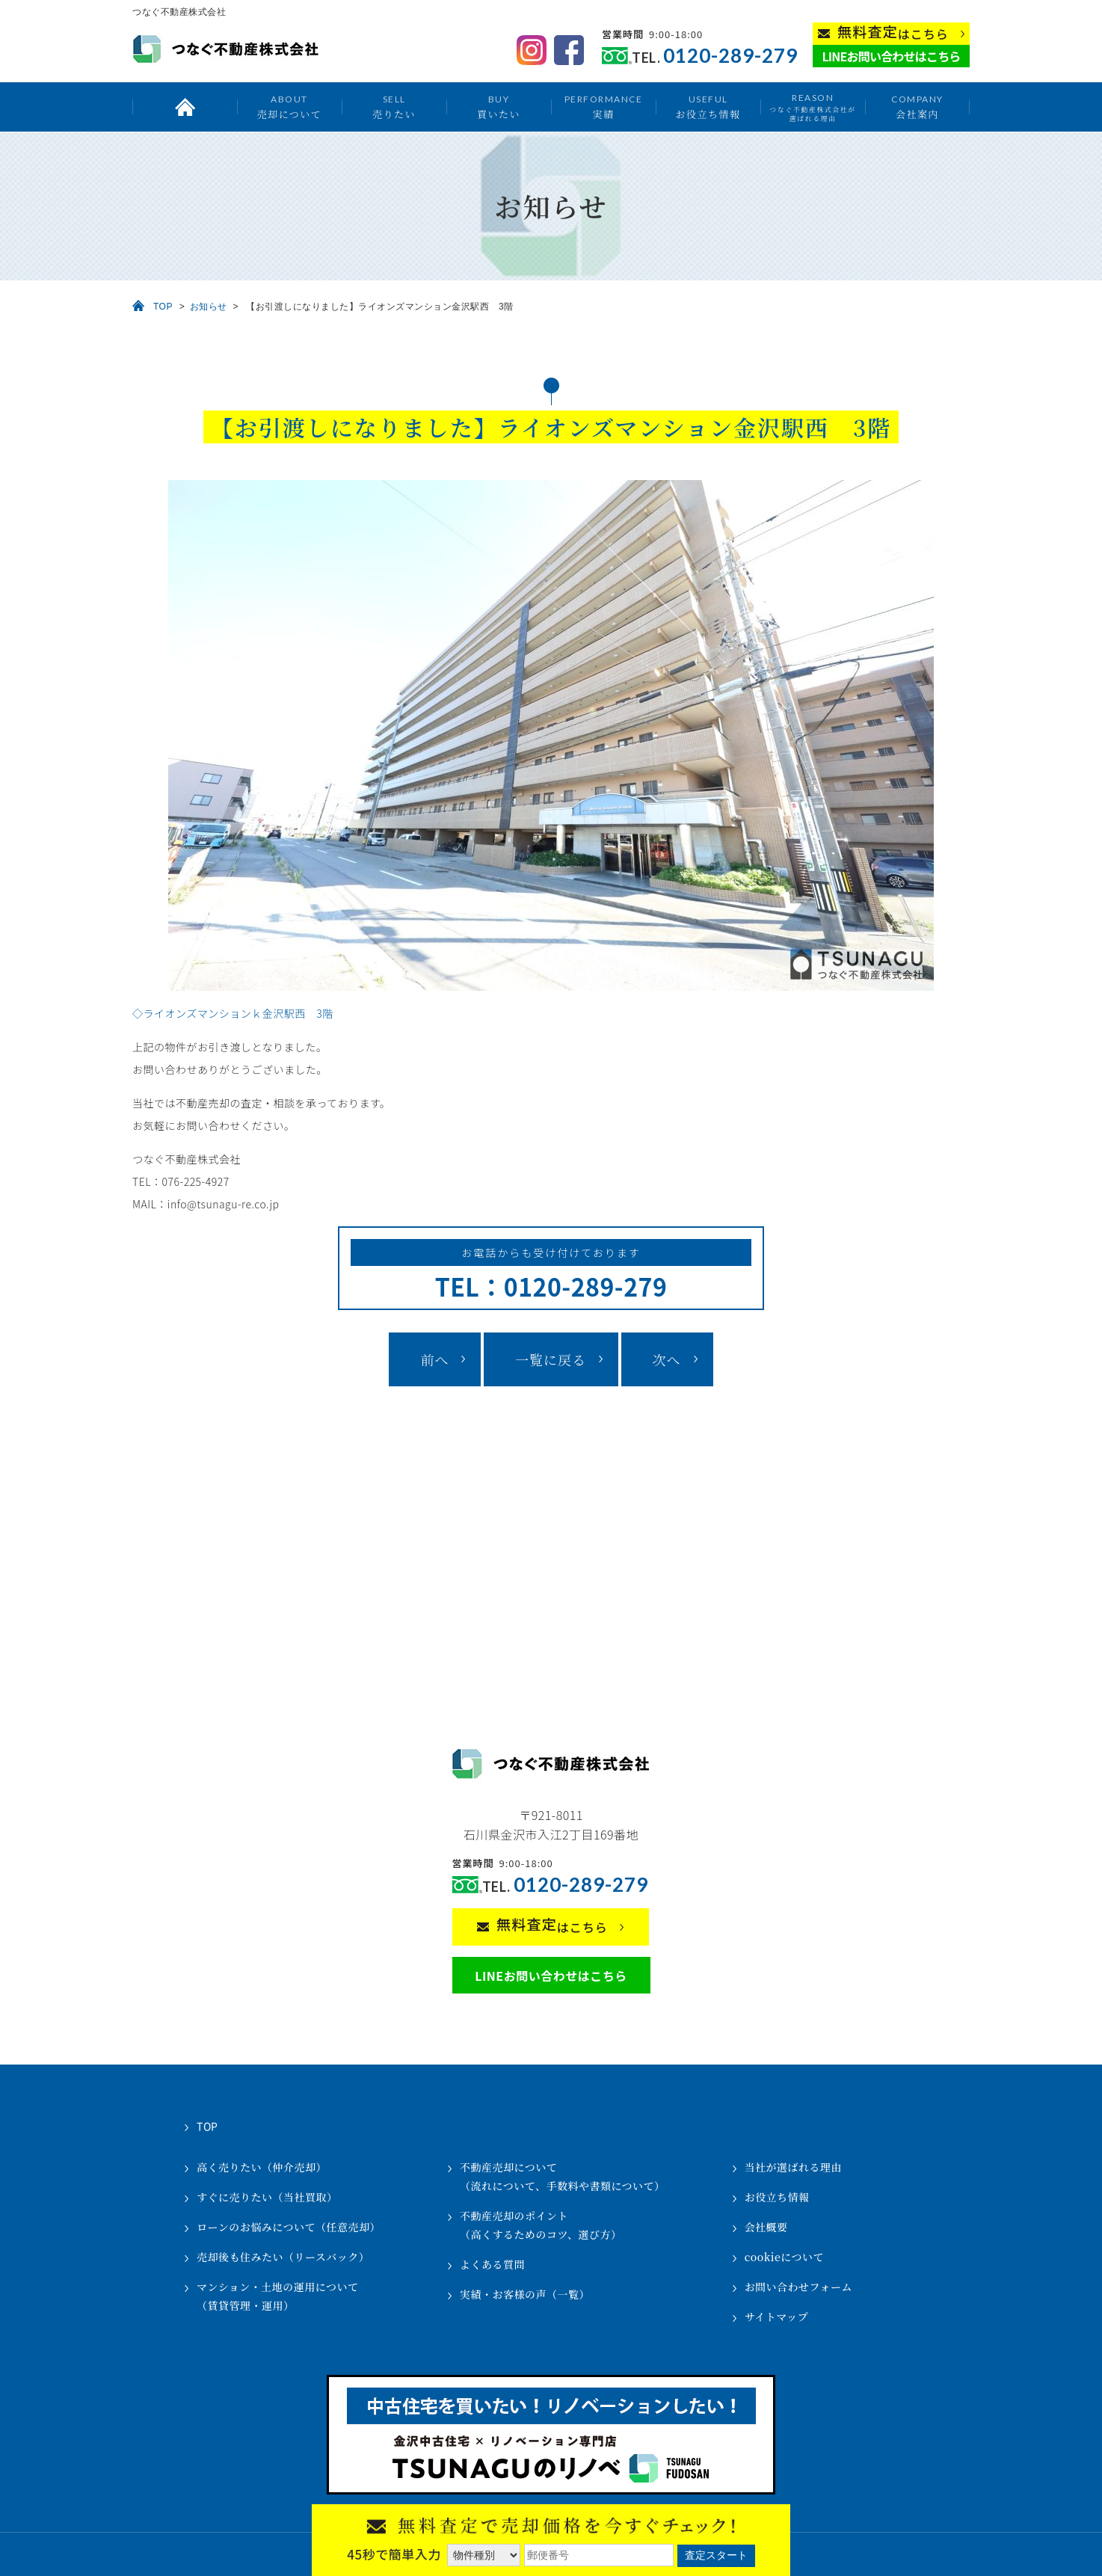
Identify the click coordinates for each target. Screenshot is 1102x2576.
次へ (667, 1359)
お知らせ (208, 306)
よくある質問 (492, 2264)
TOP (163, 306)
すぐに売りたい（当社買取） (267, 2196)
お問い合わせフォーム (798, 2286)
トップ (184, 107)
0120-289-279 (730, 55)
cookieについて (784, 2256)
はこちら (893, 32)
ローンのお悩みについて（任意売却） (289, 2226)
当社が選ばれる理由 (794, 2167)
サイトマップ (776, 2316)
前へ (434, 1359)
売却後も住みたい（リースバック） (283, 2256)
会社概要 (766, 2226)
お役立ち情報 (707, 106)
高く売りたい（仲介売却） (262, 2167)
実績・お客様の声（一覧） (525, 2294)
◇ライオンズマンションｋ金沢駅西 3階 (232, 1013)
